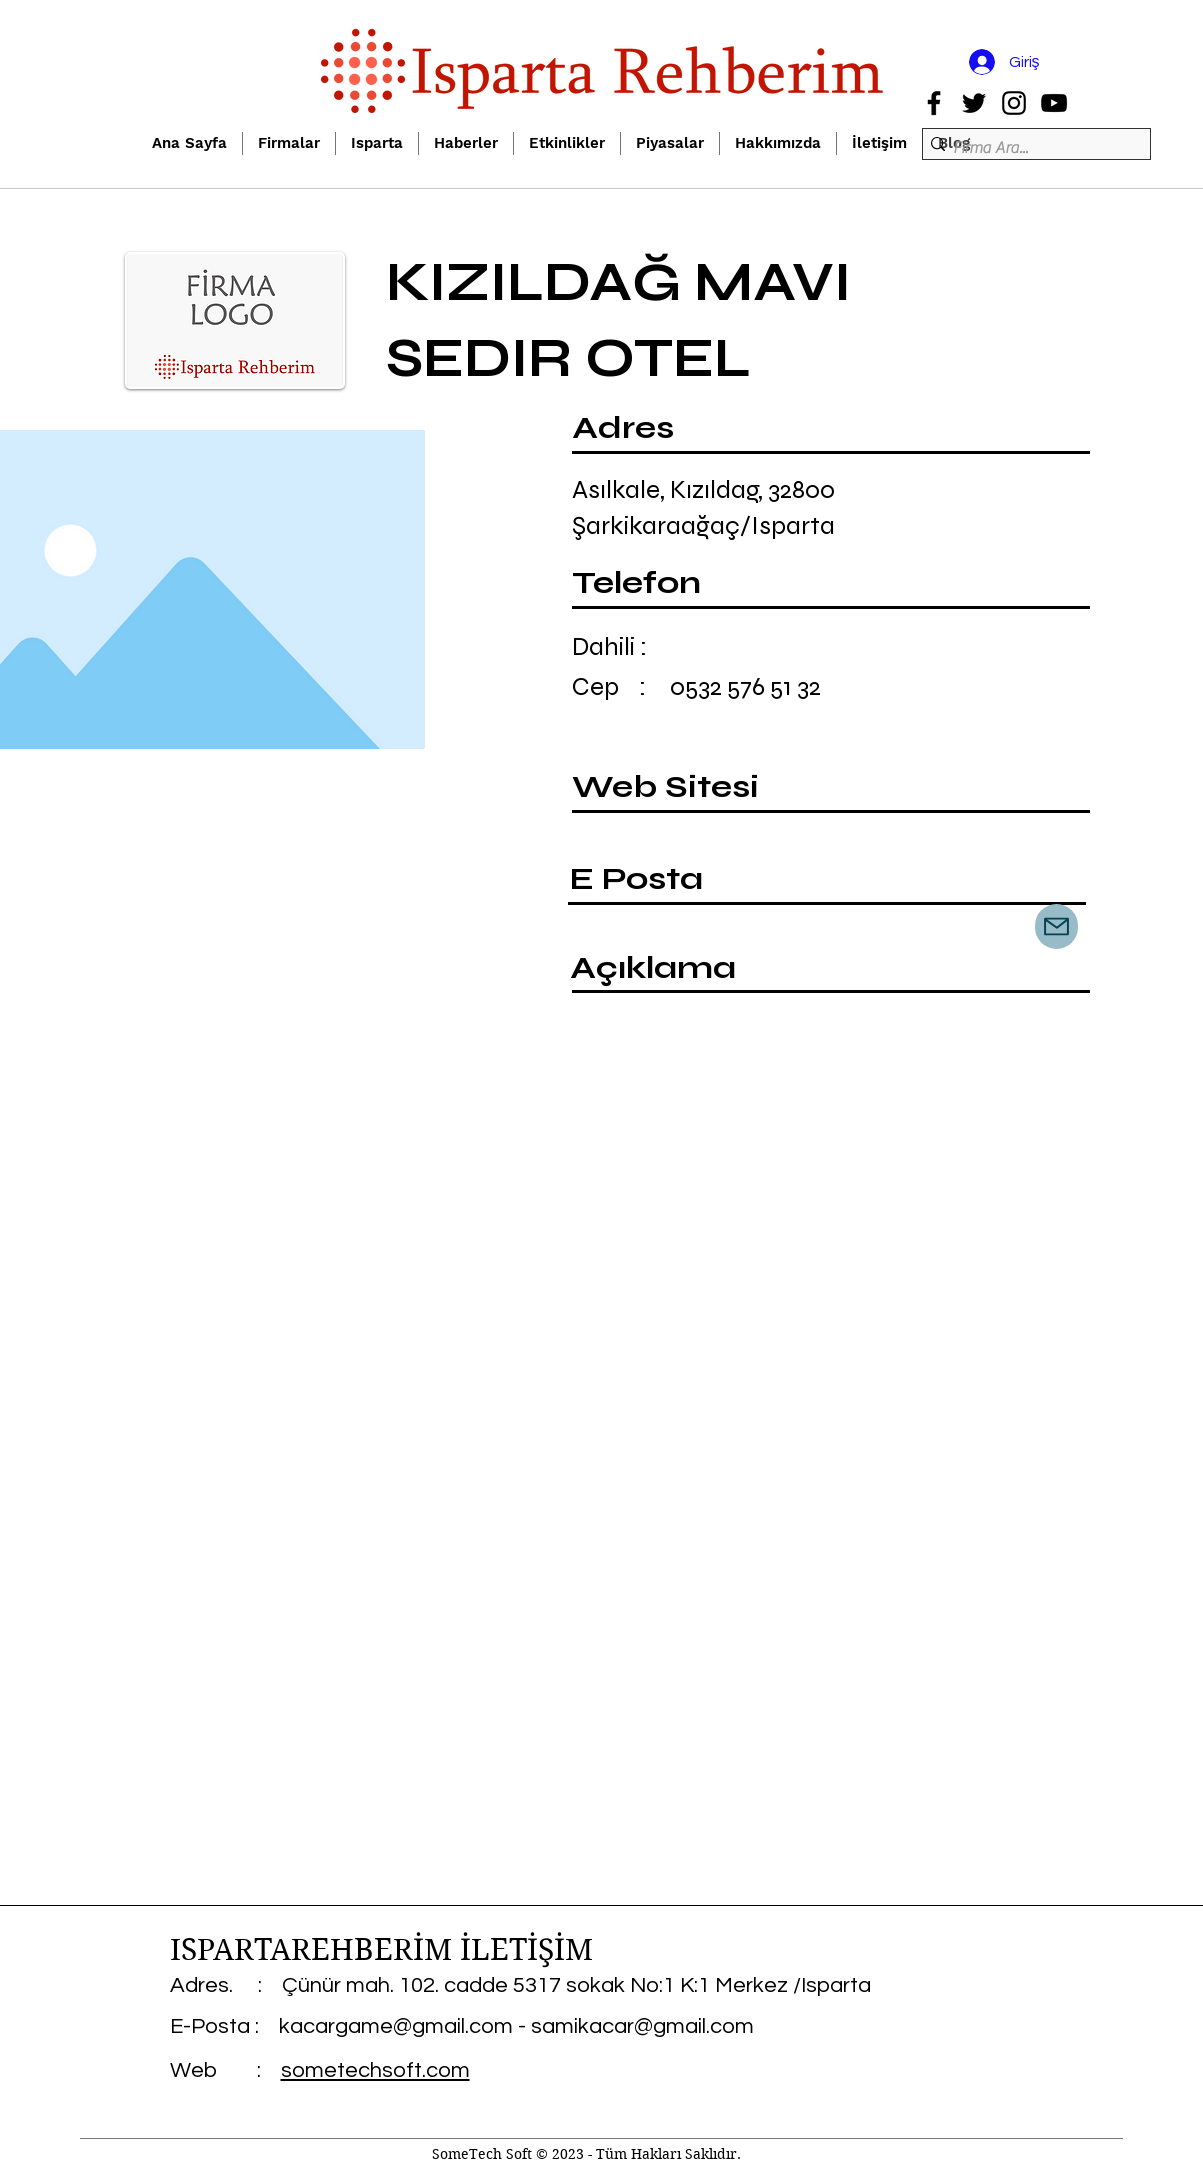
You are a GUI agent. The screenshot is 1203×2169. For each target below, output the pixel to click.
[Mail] (1056, 926)
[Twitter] (974, 103)
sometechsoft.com (375, 2070)
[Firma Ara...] (1030, 148)
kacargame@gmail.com (396, 2026)
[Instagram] (1014, 103)
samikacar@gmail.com (642, 2026)
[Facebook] (934, 103)
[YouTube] (1054, 103)
